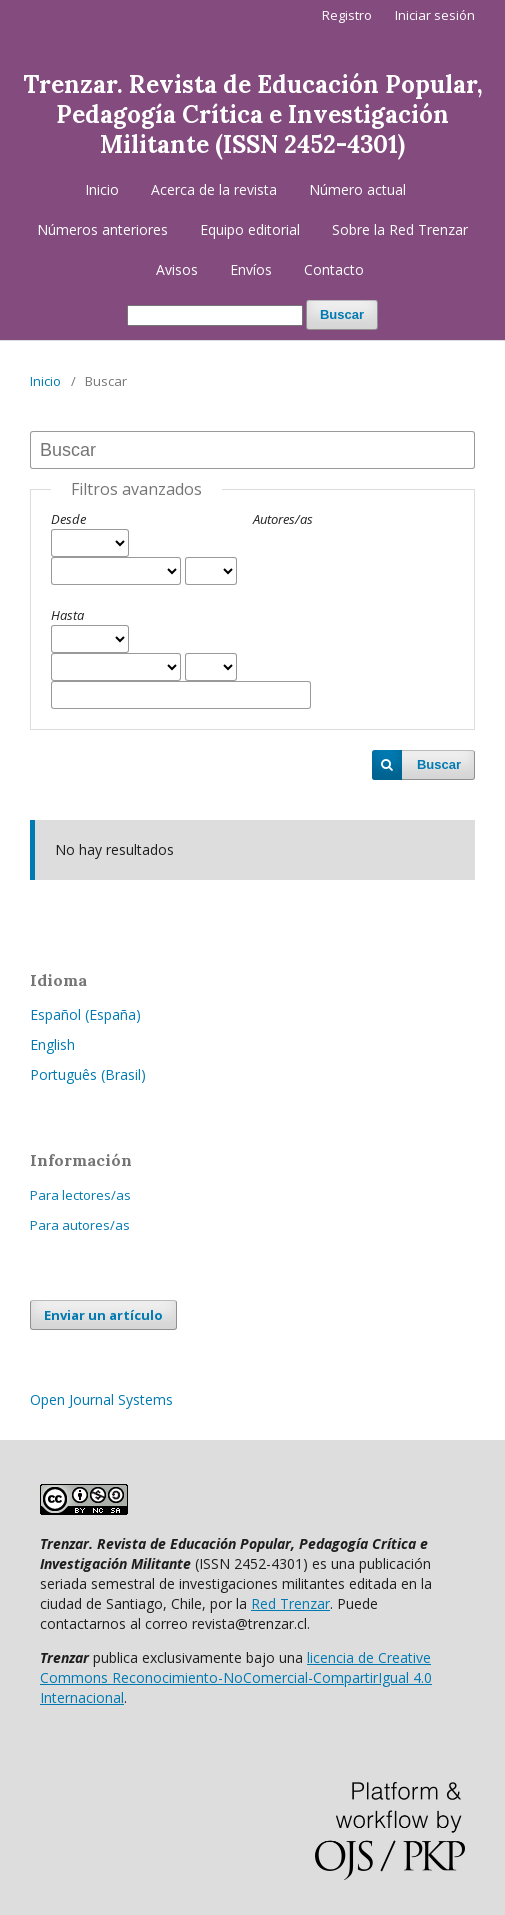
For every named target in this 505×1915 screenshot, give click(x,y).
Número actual (357, 189)
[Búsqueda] (215, 315)
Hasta (67, 615)
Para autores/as (80, 1225)
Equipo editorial (250, 229)
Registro (347, 15)
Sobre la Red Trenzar (400, 229)
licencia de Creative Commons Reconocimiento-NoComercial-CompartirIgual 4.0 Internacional (236, 1677)
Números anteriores (102, 229)
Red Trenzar (290, 1603)
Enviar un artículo (103, 1315)
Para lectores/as (80, 1195)
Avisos (177, 269)
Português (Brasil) (88, 1074)
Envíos (251, 269)
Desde (68, 519)
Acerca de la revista (214, 189)
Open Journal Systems (101, 1399)
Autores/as (283, 519)
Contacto (334, 269)
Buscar (342, 314)
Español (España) (85, 1014)
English (52, 1044)
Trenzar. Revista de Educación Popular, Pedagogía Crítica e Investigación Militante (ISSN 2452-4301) (253, 114)
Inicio (102, 189)
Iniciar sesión (435, 15)
